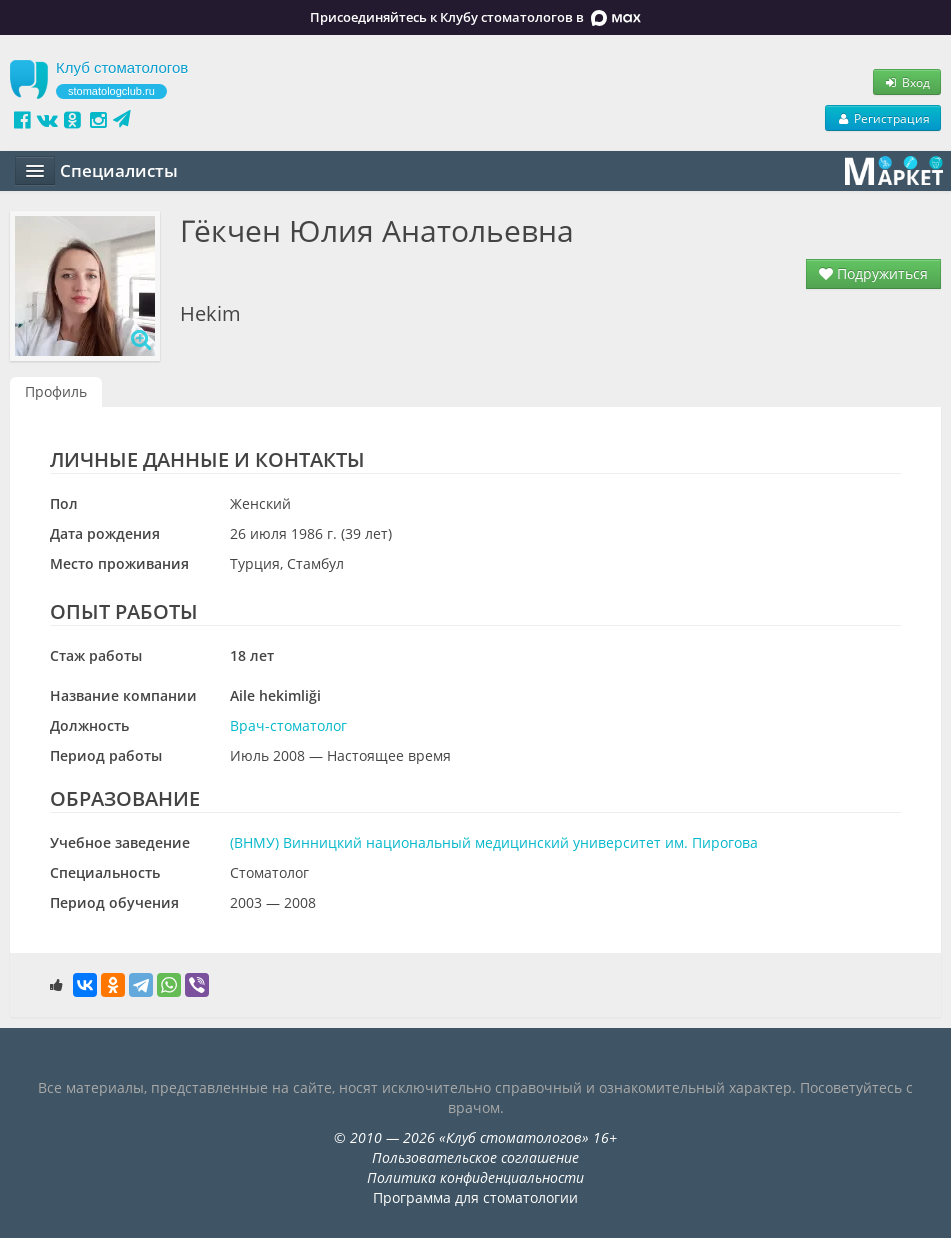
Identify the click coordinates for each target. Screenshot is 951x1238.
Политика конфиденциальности (475, 1177)
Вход (907, 82)
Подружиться (873, 273)
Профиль (56, 391)
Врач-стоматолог (288, 725)
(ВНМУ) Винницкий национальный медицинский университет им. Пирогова (494, 842)
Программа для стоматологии (475, 1197)
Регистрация (883, 118)
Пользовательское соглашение (475, 1157)
